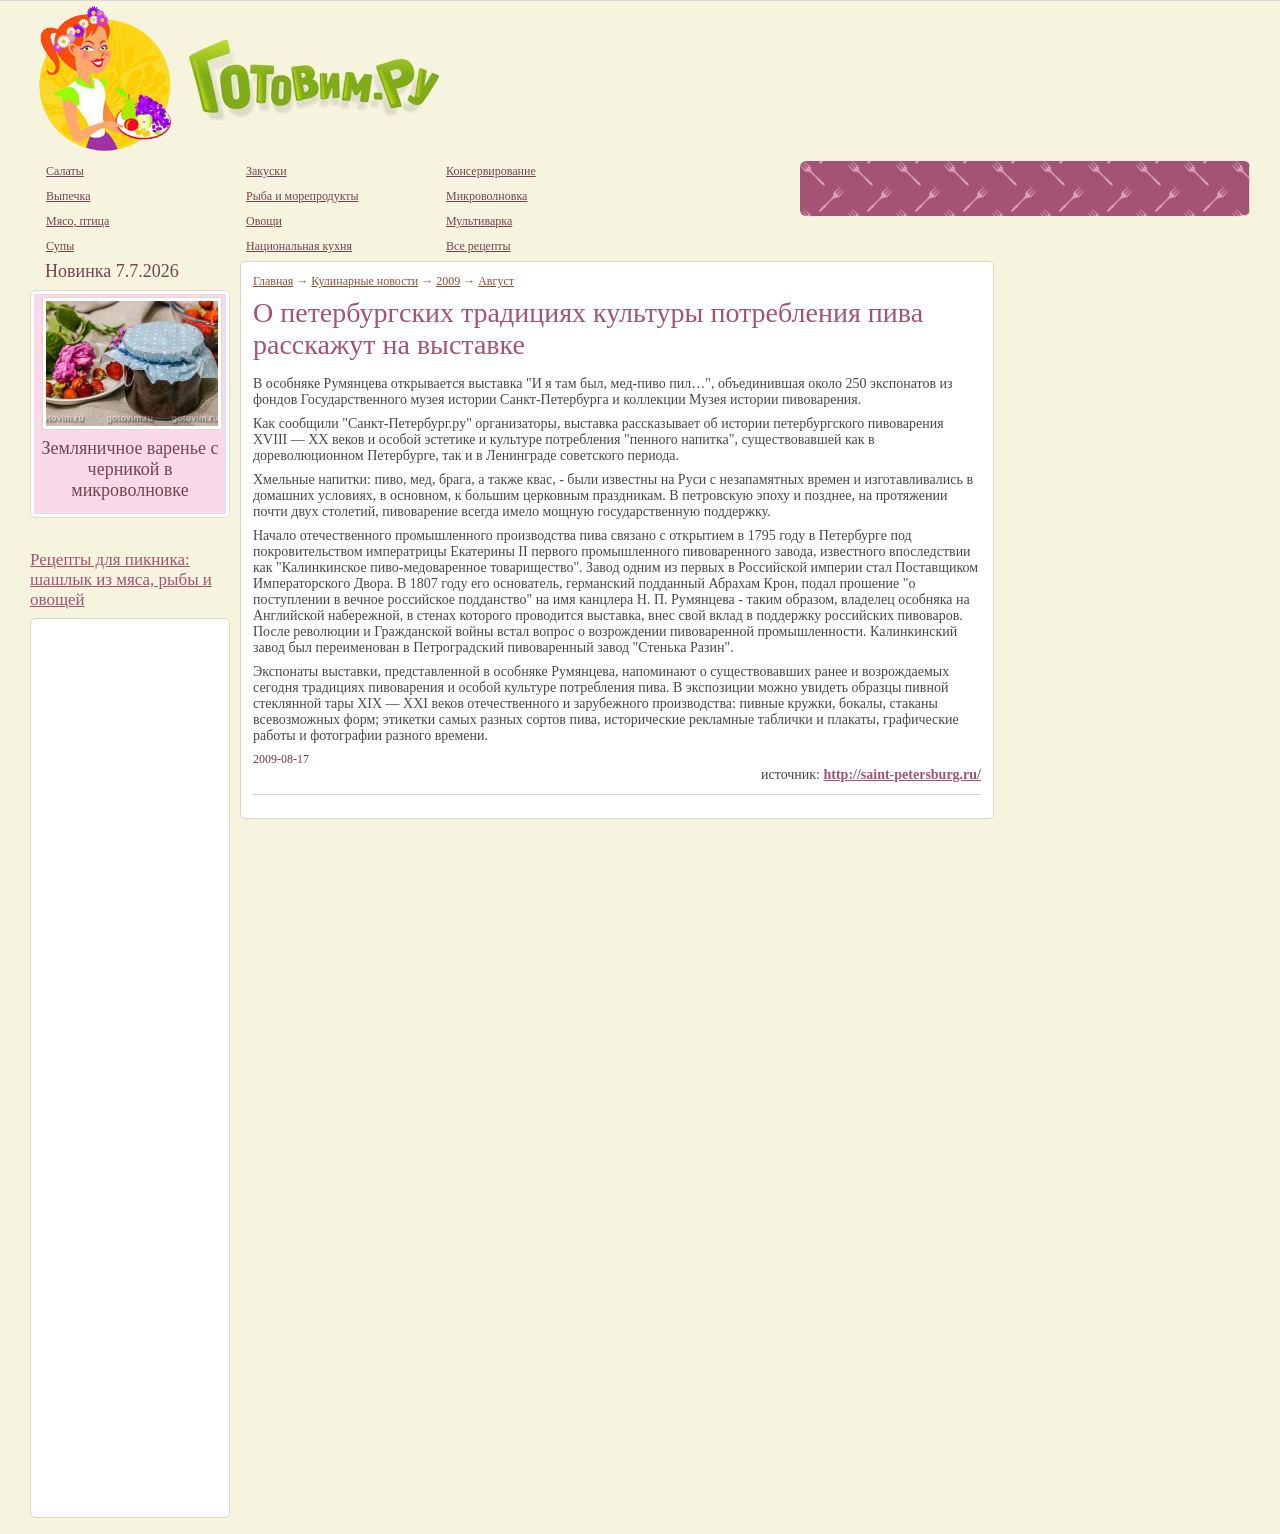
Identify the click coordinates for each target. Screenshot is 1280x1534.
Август (496, 281)
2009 (448, 281)
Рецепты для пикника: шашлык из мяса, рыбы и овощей (121, 579)
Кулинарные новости (364, 281)
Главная (273, 281)
